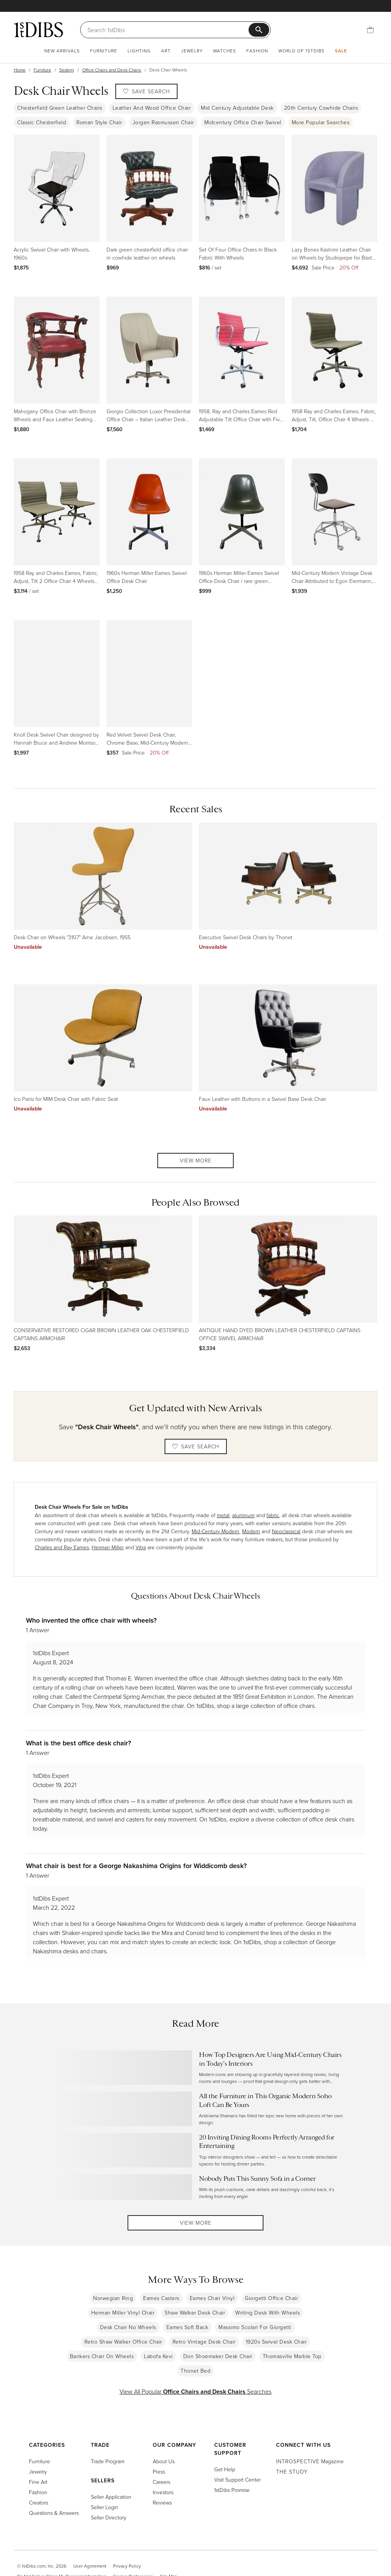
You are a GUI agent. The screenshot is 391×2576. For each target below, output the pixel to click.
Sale (341, 50)
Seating (66, 70)
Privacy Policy (127, 2570)
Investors (163, 2496)
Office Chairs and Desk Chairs (111, 70)
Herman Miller (108, 1547)
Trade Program (107, 2465)
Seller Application (111, 2501)
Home (20, 70)
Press (159, 2475)
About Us (163, 2465)
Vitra (141, 1547)
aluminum (243, 1515)
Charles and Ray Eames (62, 1547)
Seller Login (104, 2511)
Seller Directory (108, 2521)
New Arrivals (62, 50)
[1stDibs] (38, 29)
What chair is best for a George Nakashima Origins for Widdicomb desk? (136, 1865)
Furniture (103, 50)
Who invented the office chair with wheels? (91, 1620)
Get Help (224, 2473)
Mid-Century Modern (215, 1531)
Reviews (162, 2506)
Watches (224, 50)
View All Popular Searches (195, 2395)
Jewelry (192, 50)
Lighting (139, 50)
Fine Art (38, 2486)
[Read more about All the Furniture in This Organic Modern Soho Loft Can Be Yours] (196, 2109)
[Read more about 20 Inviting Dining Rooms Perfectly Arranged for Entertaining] (196, 2150)
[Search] (168, 30)
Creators (38, 2506)
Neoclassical (286, 1531)
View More (196, 1160)
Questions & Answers (54, 2517)
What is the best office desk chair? (78, 1743)
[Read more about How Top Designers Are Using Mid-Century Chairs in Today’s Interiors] (196, 2067)
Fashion (257, 50)
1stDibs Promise (232, 2494)
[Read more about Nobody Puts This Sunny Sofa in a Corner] (196, 2187)
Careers (161, 2486)
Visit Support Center (237, 2483)
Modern (251, 1531)
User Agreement (89, 2570)
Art (166, 50)
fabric (273, 1515)
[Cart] (370, 29)
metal (223, 1515)
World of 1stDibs (301, 50)
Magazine (310, 2465)
